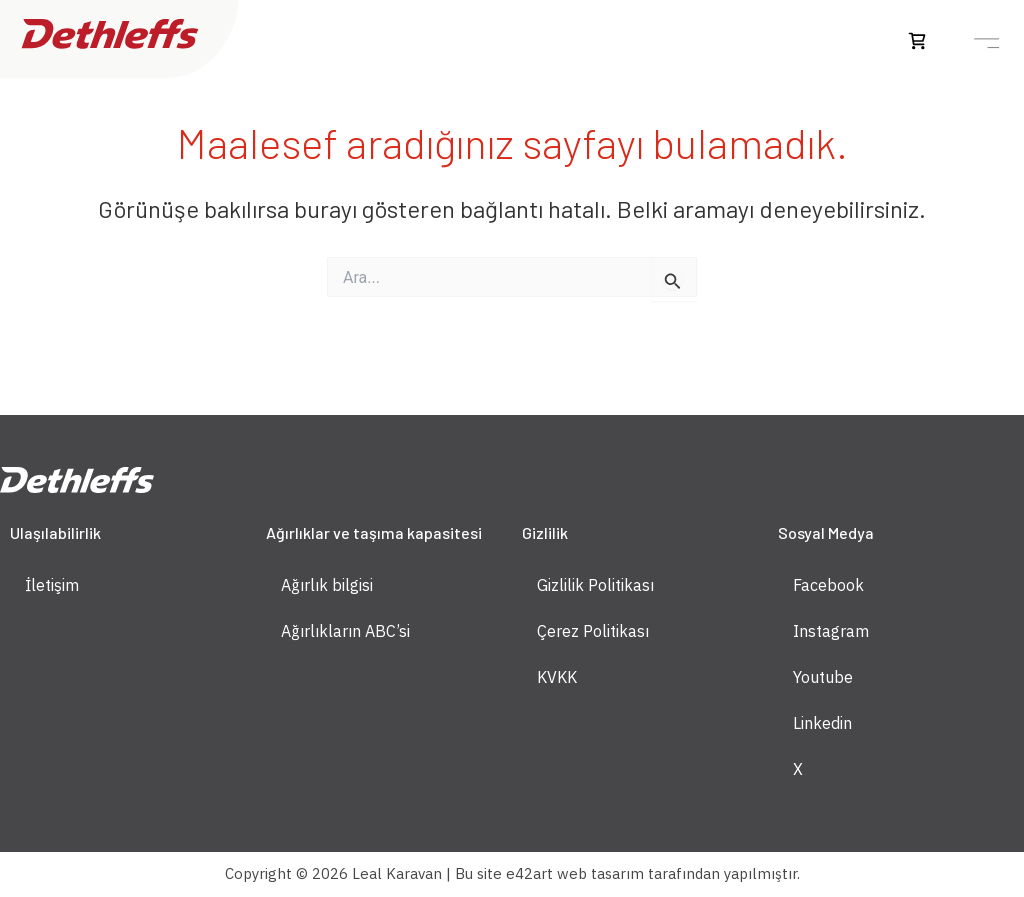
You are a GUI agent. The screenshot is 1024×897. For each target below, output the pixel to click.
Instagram (831, 631)
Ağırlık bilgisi (327, 585)
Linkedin (822, 723)
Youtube (823, 677)
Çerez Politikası (593, 631)
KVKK (557, 677)
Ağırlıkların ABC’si (345, 631)
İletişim (52, 585)
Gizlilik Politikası (595, 585)
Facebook (828, 585)
